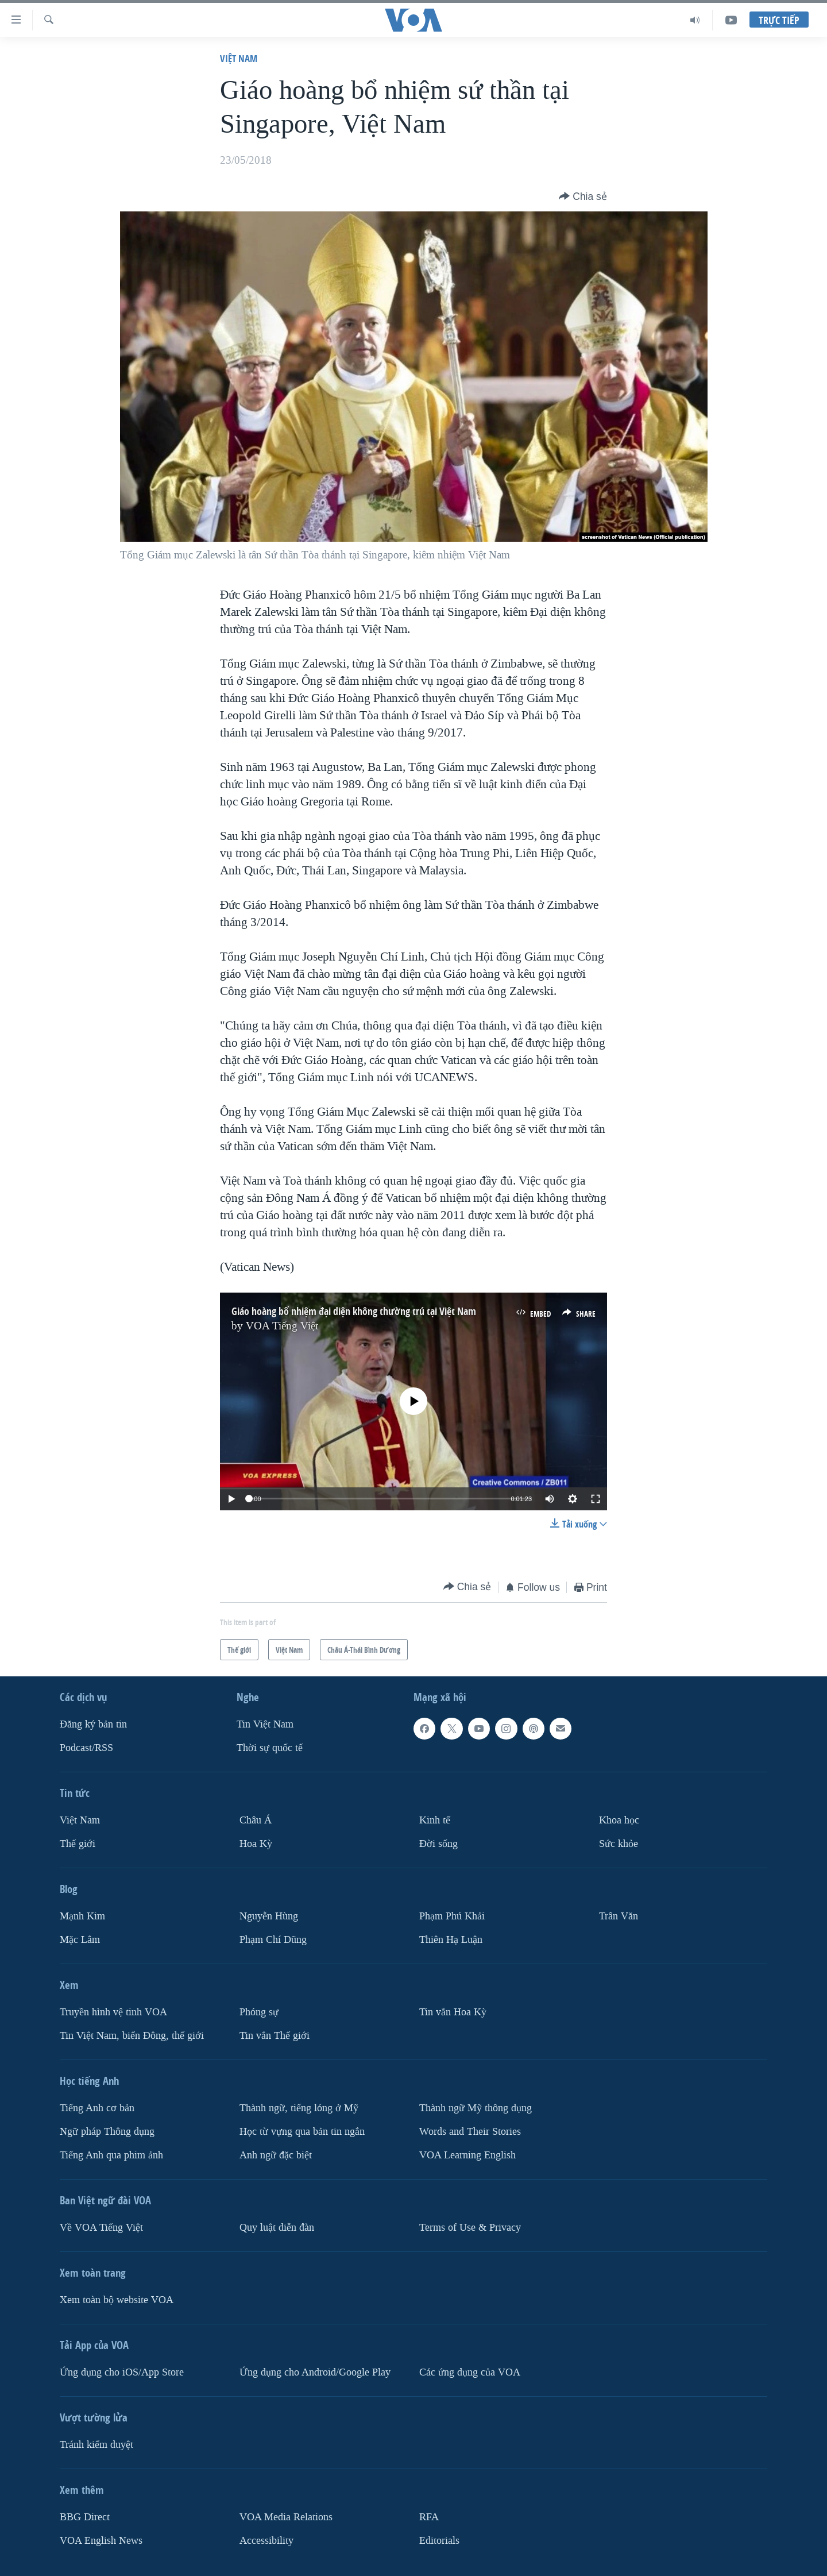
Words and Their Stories (470, 2131)
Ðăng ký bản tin (93, 1724)
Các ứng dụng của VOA (469, 2372)
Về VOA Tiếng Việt (101, 2227)
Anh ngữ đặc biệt (275, 2155)
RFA (429, 2517)
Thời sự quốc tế (270, 1747)
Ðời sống (438, 1843)
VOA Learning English (467, 2155)
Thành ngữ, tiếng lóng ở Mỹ (298, 2108)
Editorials (439, 2540)
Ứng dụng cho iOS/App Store (122, 2372)
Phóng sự (259, 2012)
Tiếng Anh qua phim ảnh (111, 2155)
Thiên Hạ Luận (450, 1939)
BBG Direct (85, 2517)
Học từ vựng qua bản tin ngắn (302, 2131)
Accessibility (266, 2540)
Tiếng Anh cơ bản (97, 2108)
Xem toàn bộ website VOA (116, 2300)
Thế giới (77, 1843)
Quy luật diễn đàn (276, 2227)
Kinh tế (434, 1820)
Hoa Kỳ (255, 1843)
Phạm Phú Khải (452, 1916)
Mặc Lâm (80, 1939)
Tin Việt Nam (265, 1724)
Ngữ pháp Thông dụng (107, 2131)
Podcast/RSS (86, 1747)
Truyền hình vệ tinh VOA (113, 2012)
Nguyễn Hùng (268, 1916)
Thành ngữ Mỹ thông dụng (475, 2108)
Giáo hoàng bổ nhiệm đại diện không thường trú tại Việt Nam (353, 1311)
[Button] (583, 196)
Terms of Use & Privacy (470, 2227)
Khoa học (619, 1820)
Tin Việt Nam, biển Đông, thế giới (132, 2035)
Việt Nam (238, 58)
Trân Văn (618, 1916)
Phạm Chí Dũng (273, 1939)
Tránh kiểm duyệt (96, 2444)
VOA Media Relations (286, 2517)
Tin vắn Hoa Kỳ (452, 2012)
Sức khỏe (618, 1843)
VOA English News (101, 2540)
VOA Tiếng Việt (282, 1326)
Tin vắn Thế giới (274, 2035)
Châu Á (255, 1820)
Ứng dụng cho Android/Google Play (315, 2372)
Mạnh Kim (82, 1916)
